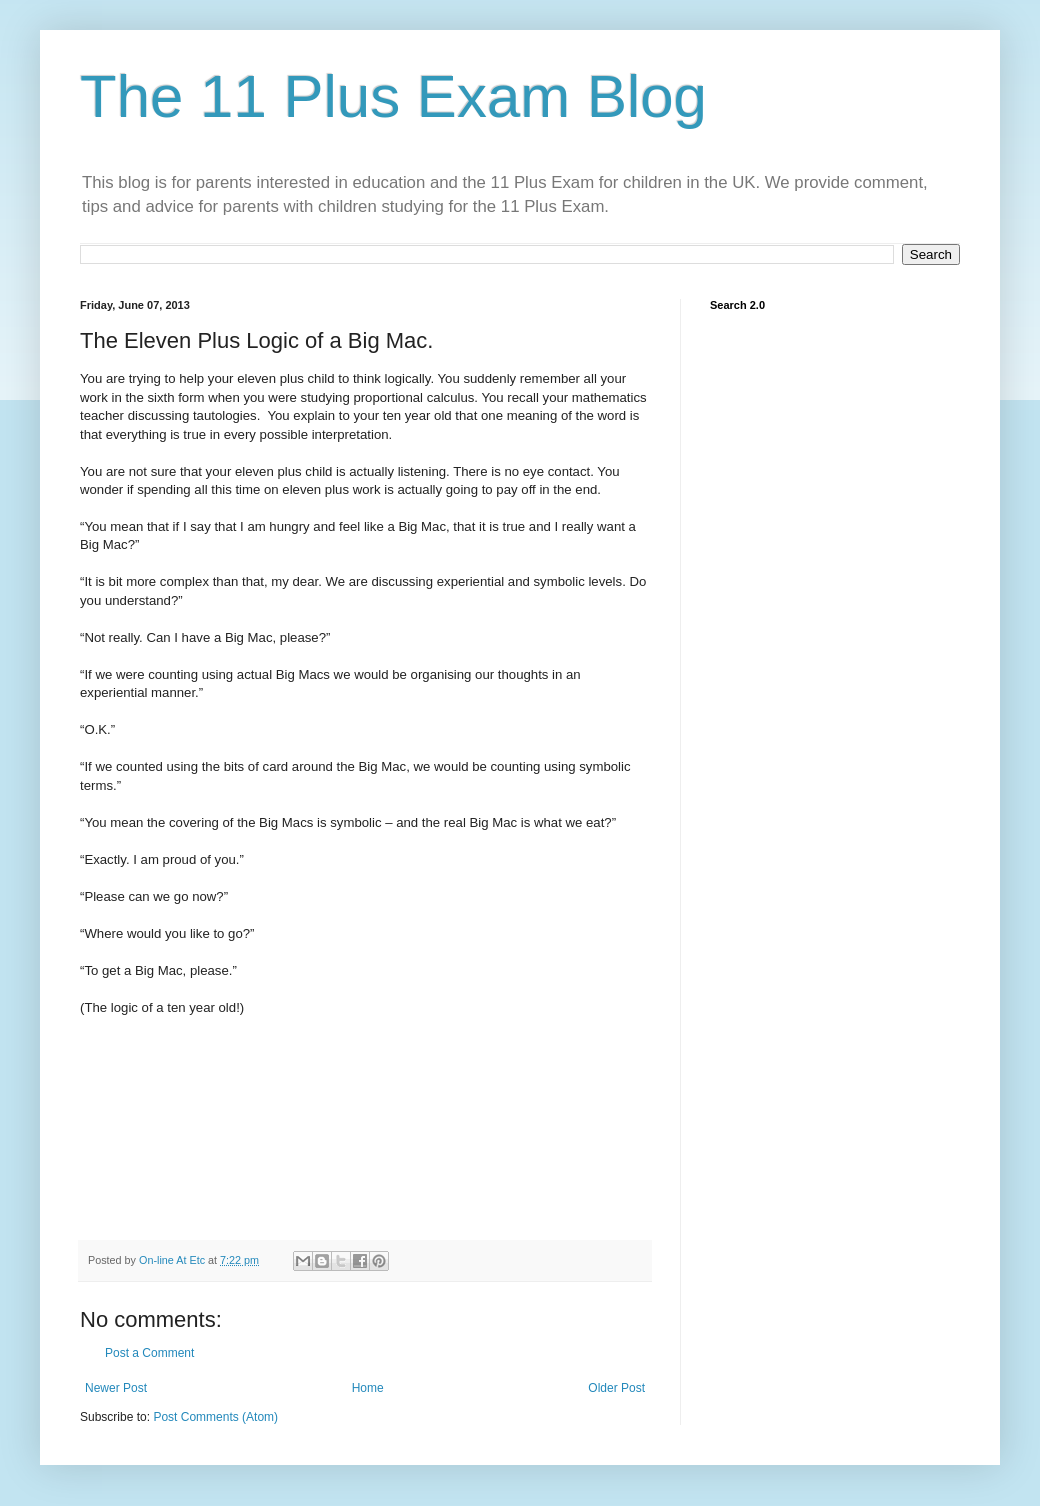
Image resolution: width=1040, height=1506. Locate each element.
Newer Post (116, 1388)
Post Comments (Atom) (215, 1417)
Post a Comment (149, 1353)
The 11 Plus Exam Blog (393, 96)
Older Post (616, 1388)
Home (368, 1388)
